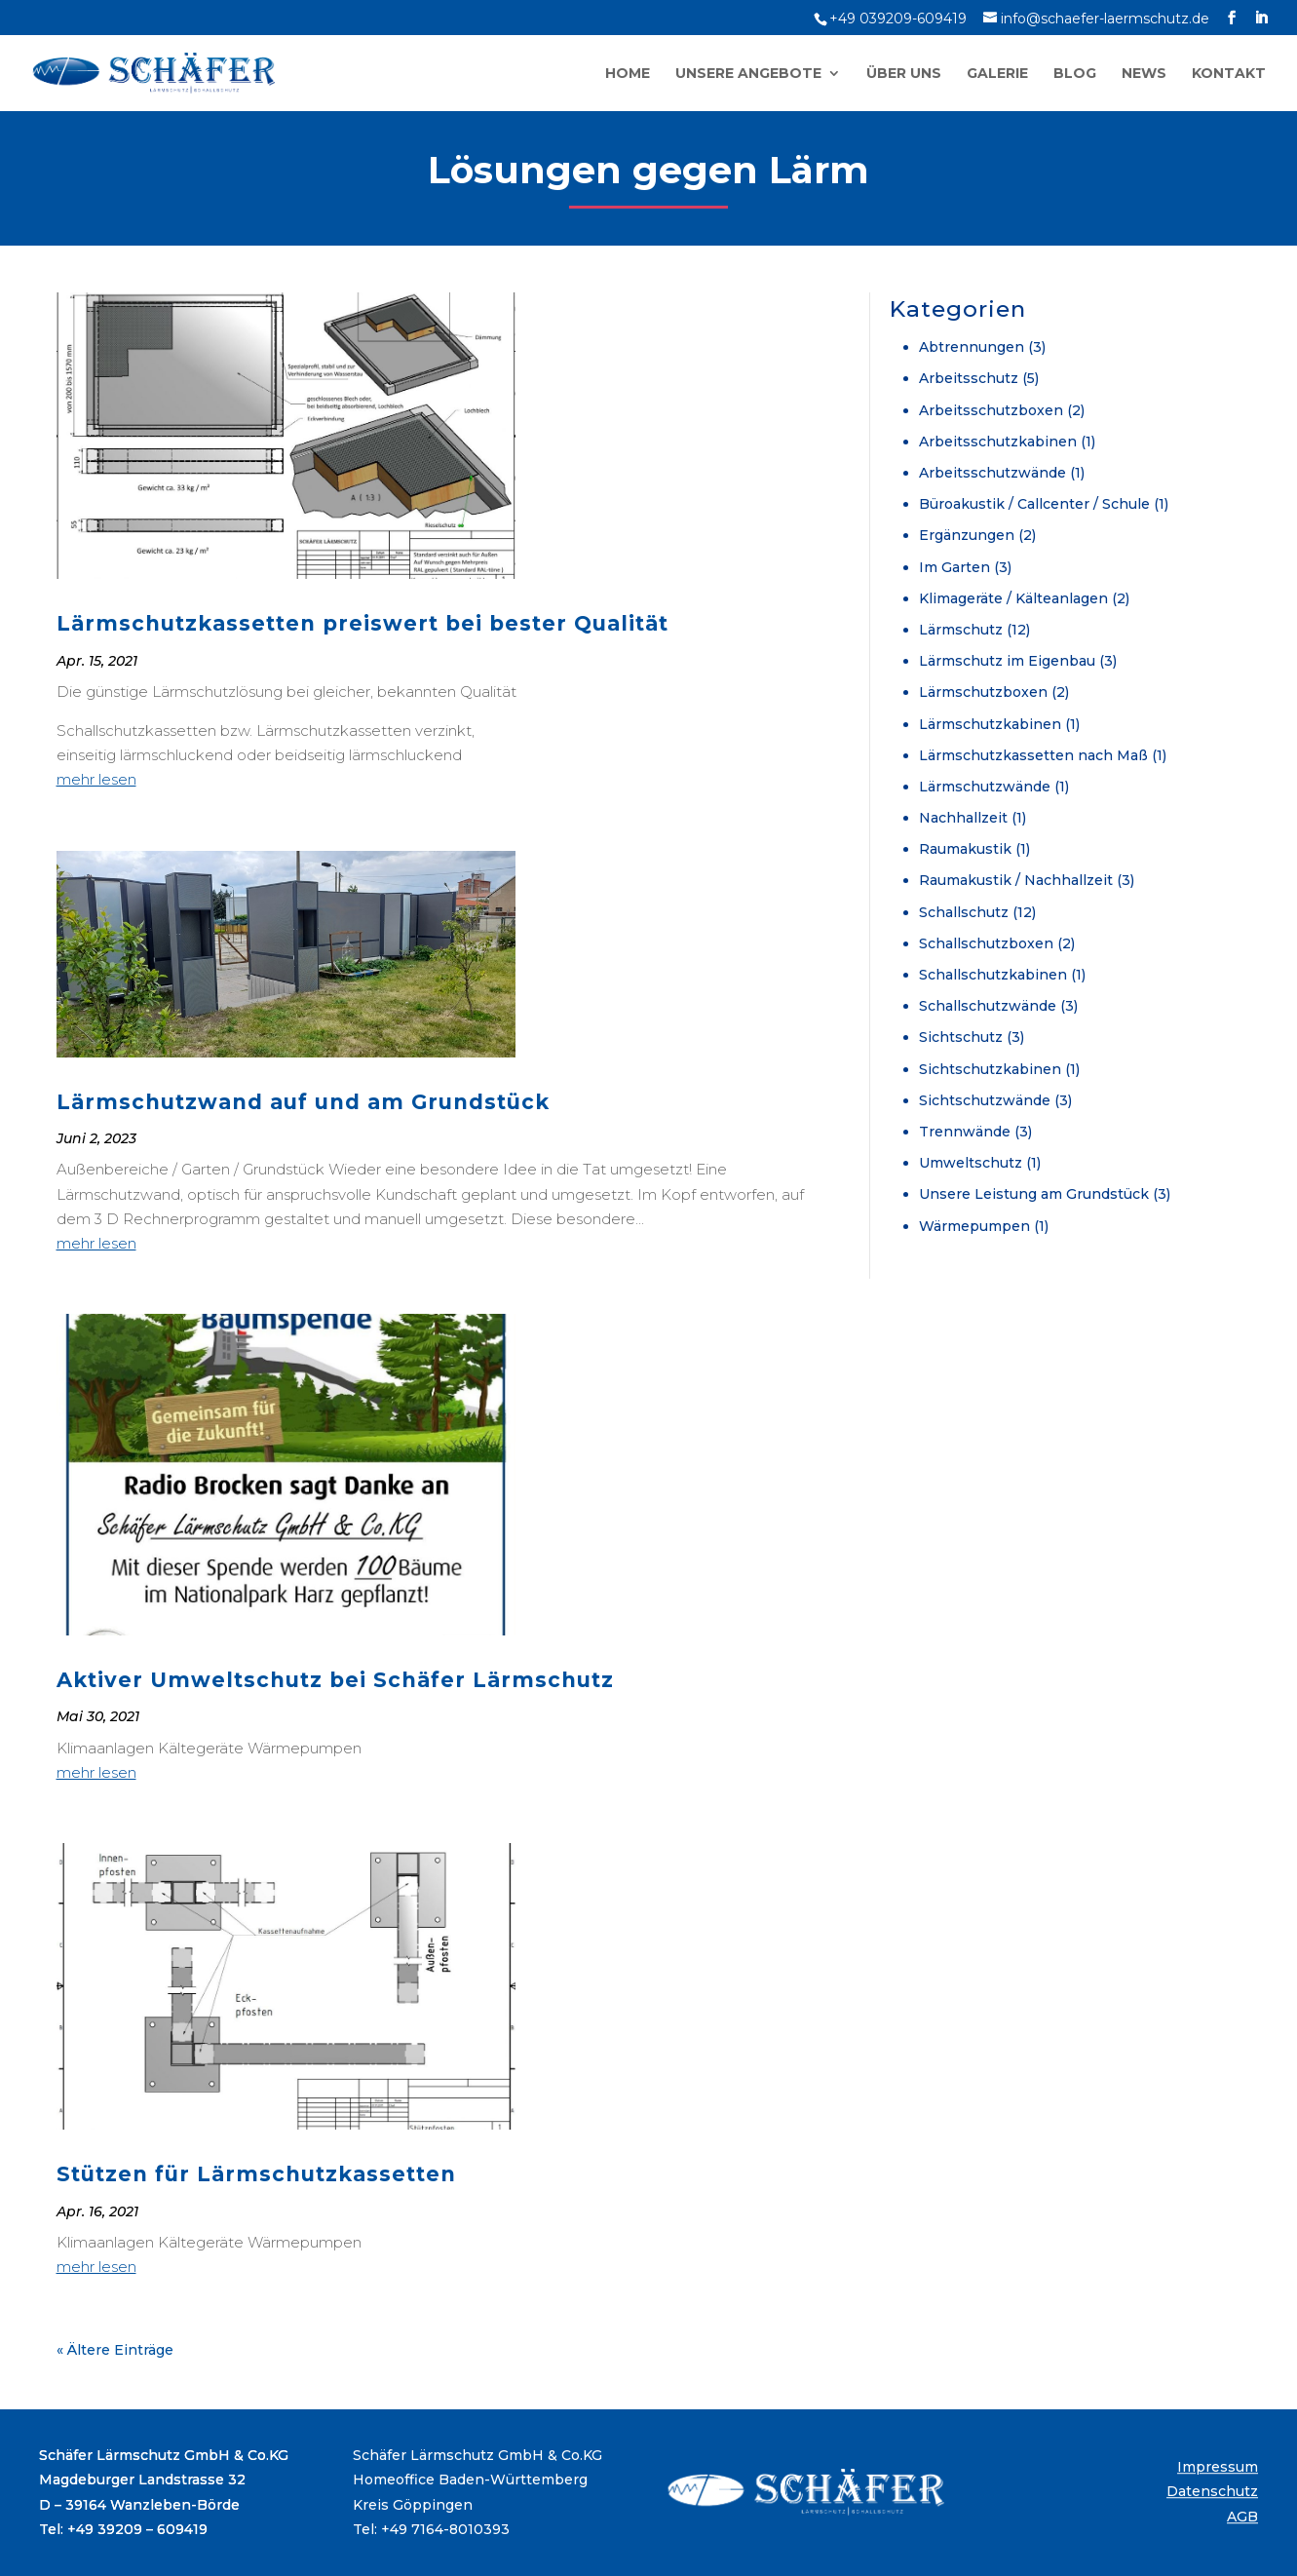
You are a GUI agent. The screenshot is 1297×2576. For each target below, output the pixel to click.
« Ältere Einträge (115, 2350)
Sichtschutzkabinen (990, 1069)
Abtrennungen (971, 347)
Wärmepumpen (974, 1226)
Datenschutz (1212, 2492)
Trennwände (965, 1131)
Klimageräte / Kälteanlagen (1013, 598)
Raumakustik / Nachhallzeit (1016, 880)
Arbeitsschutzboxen (991, 410)
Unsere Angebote (748, 74)
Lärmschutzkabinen (990, 724)
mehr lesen (96, 779)
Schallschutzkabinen (993, 974)
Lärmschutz (961, 629)
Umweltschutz (970, 1163)
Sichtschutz (961, 1037)
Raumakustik (965, 849)
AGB (1242, 2516)
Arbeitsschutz (968, 378)
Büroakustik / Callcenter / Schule (1034, 504)
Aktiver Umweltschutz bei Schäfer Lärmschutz (335, 1680)
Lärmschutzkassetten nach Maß (1033, 755)
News (1144, 74)
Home (627, 74)
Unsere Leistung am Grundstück (1034, 1194)
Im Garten (954, 567)
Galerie (997, 74)
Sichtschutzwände (984, 1100)
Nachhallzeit (963, 818)
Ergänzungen (966, 535)
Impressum (1217, 2467)
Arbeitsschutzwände (992, 472)
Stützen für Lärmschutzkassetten (256, 2174)
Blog (1074, 74)
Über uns (903, 74)
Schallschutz (964, 912)
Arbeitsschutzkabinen (998, 441)
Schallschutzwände (987, 1006)
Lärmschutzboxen (983, 692)
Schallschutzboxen (986, 943)
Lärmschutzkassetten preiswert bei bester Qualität (362, 623)
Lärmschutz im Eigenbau (1007, 661)
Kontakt (1229, 74)
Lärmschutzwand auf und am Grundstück (303, 1102)
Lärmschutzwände (984, 786)
